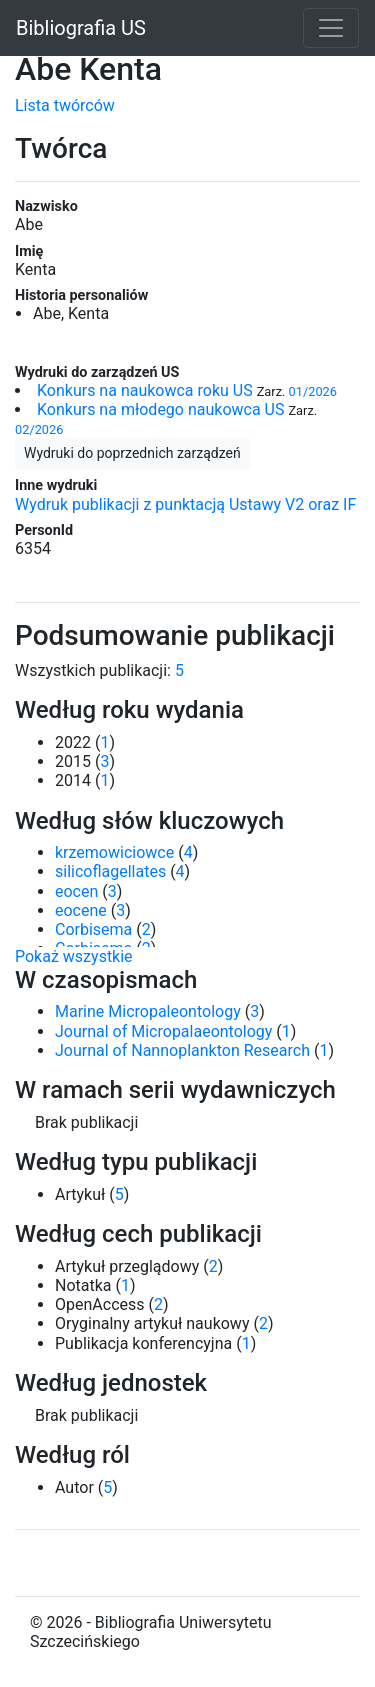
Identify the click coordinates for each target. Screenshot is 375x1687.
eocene (81, 910)
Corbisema (93, 929)
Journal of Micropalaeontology (163, 1031)
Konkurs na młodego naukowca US (160, 409)
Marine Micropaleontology (148, 1011)
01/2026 (313, 391)
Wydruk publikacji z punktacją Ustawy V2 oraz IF (185, 504)
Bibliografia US (81, 28)
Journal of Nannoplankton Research (182, 1050)
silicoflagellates (110, 871)
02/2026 (39, 429)
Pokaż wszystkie (74, 956)
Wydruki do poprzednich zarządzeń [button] (132, 453)
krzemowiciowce (114, 852)
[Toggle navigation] (331, 28)
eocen (76, 891)
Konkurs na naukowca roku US (145, 390)
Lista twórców (65, 105)
